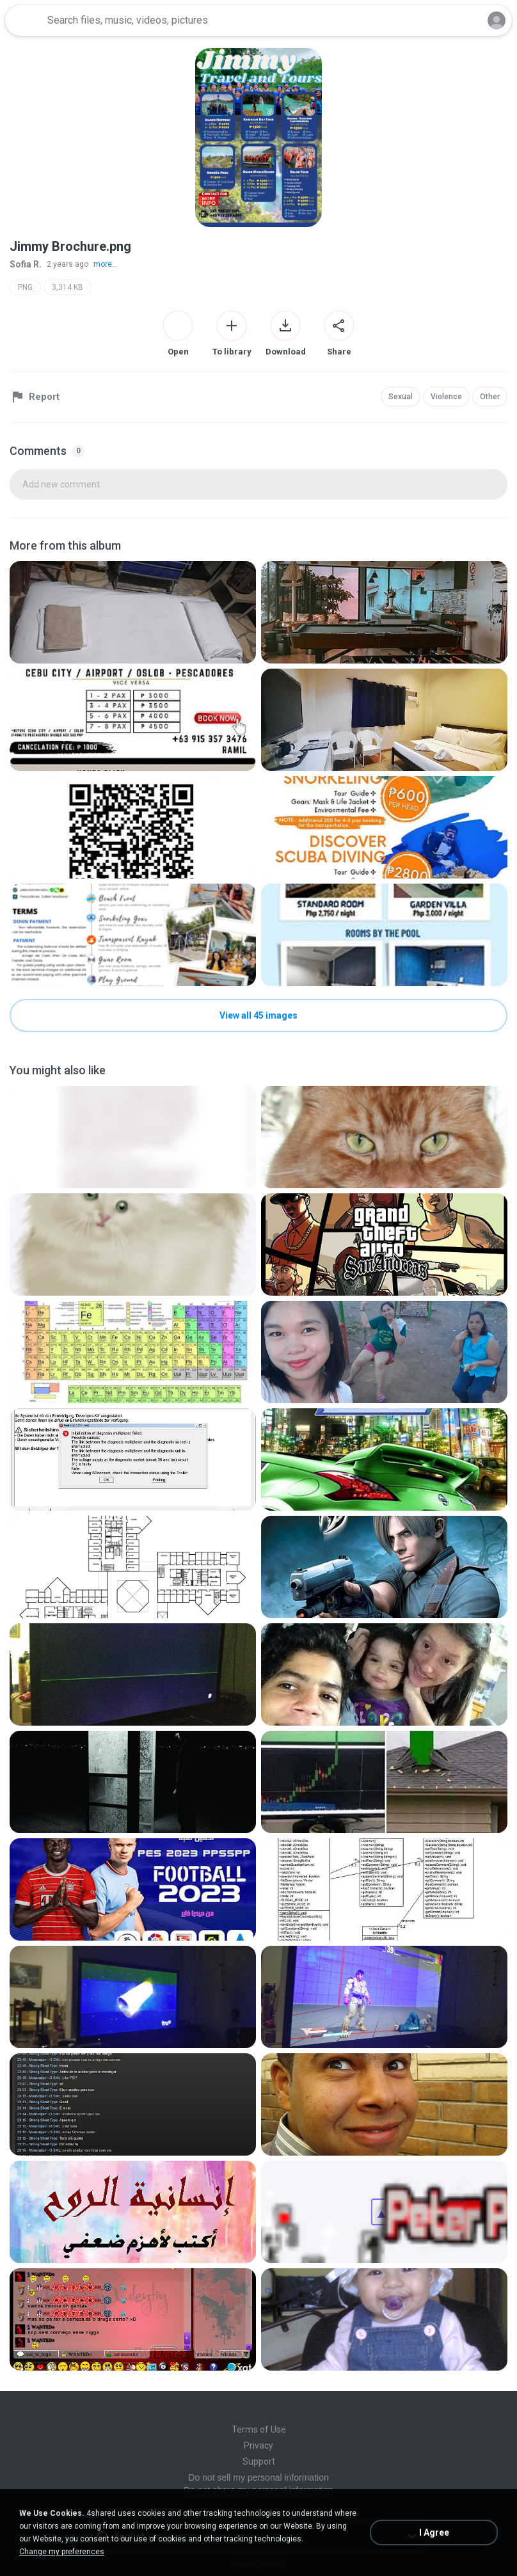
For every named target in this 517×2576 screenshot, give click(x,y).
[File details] (133, 612)
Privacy (258, 2445)
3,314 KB (67, 287)
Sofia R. (26, 264)
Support (259, 2461)
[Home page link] (24, 20)
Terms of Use (259, 2429)
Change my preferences (61, 2551)
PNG (25, 287)
